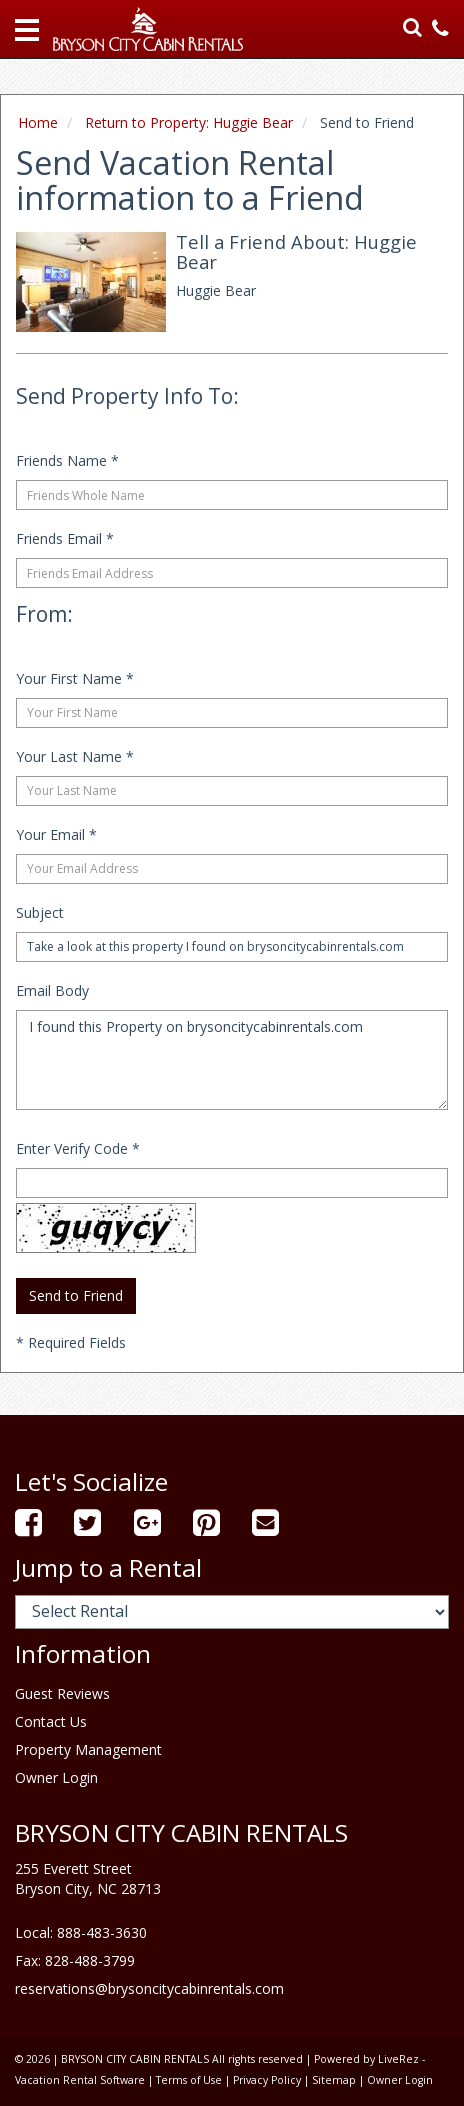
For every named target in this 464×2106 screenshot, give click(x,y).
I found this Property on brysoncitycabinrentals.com (232, 1060)
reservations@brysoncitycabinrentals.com (149, 1988)
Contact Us (51, 1721)
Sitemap (334, 2080)
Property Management (88, 1749)
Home (38, 122)
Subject (40, 912)
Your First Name (75, 678)
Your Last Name (75, 756)
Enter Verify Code (78, 1148)
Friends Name (67, 460)
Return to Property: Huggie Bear (189, 122)
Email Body (52, 990)
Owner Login (56, 1777)
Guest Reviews (62, 1693)
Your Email (56, 834)
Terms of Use (189, 2080)
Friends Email (65, 538)
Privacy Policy (267, 2080)
